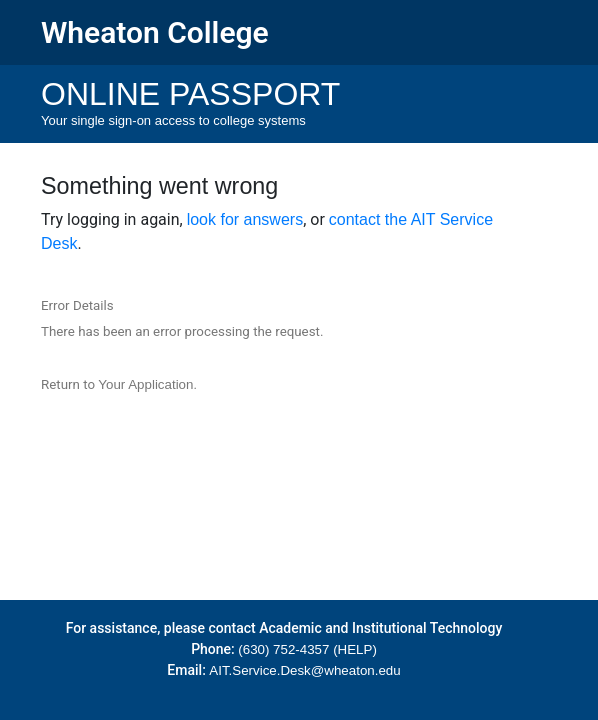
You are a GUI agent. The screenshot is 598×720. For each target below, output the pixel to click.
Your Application (145, 384)
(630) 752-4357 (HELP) (307, 649)
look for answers (245, 219)
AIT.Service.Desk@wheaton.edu (304, 670)
